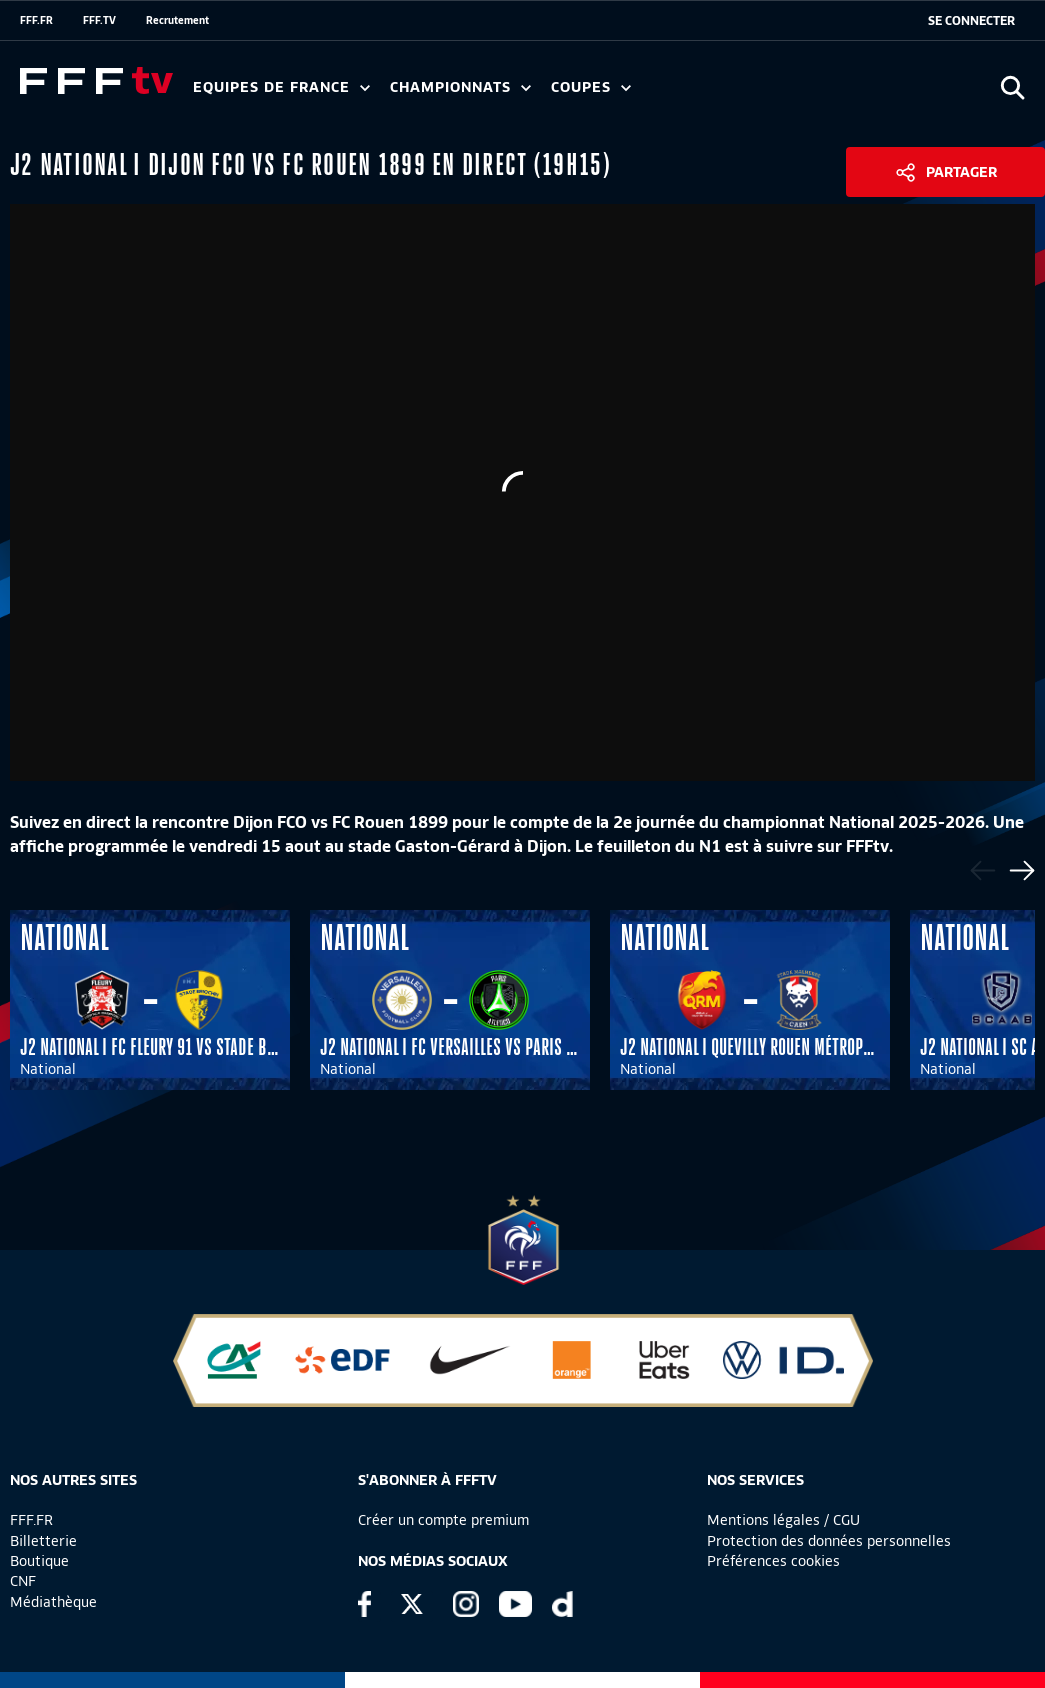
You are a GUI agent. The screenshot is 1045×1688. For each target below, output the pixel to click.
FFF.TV (99, 20)
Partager (961, 172)
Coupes (591, 87)
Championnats (460, 87)
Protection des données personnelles (829, 1541)
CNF (23, 1581)
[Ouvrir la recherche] (1012, 87)
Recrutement (177, 20)
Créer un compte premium (443, 1520)
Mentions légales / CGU (783, 1520)
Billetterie (43, 1541)
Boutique (39, 1561)
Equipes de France (281, 87)
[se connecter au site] (971, 21)
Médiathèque (53, 1602)
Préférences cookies (773, 1561)
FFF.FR (36, 20)
